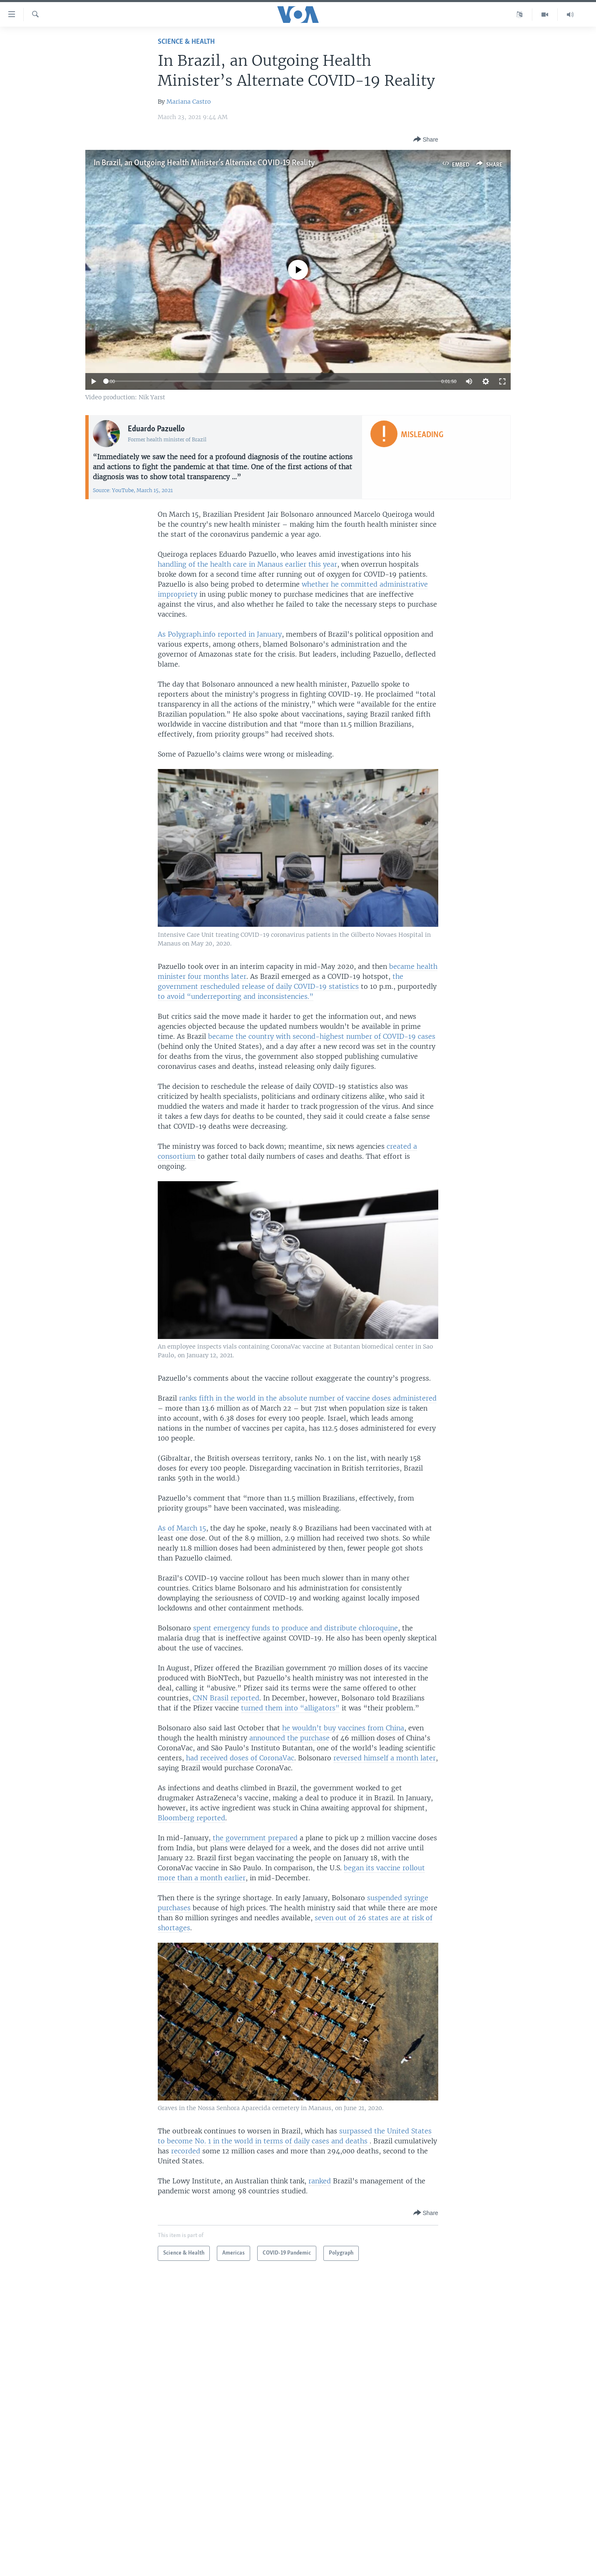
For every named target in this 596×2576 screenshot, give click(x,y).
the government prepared (255, 1838)
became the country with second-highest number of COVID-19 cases (321, 1036)
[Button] (425, 140)
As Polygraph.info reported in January (220, 634)
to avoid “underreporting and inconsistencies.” (235, 996)
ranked (319, 2181)
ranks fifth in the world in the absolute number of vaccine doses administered (308, 1398)
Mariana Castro (188, 101)
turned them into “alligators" (290, 1708)
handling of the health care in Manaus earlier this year (247, 564)
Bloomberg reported (191, 1818)
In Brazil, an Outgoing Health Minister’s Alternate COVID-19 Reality (204, 163)
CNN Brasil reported (226, 1698)
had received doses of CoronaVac (240, 1758)
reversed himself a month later (384, 1758)
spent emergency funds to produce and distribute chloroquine (295, 1628)
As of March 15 (182, 1528)
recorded (185, 2151)
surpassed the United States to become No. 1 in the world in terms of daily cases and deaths (295, 2136)
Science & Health (186, 41)
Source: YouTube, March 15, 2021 (133, 490)
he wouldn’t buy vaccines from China (343, 1728)
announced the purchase (289, 1738)
